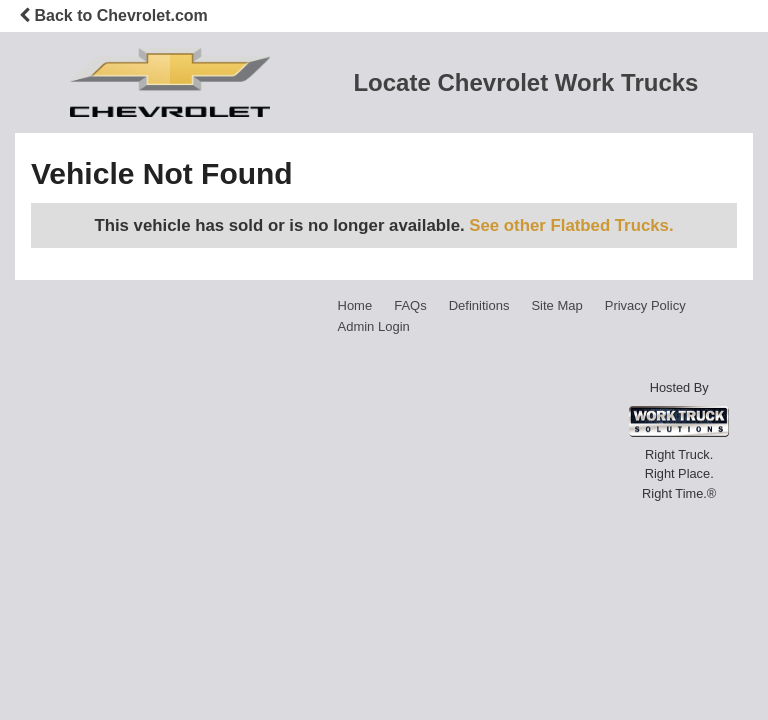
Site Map (556, 305)
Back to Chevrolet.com (113, 15)
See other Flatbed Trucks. (571, 225)
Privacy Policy (645, 305)
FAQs (410, 305)
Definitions (479, 305)
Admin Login (374, 326)
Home (355, 305)
